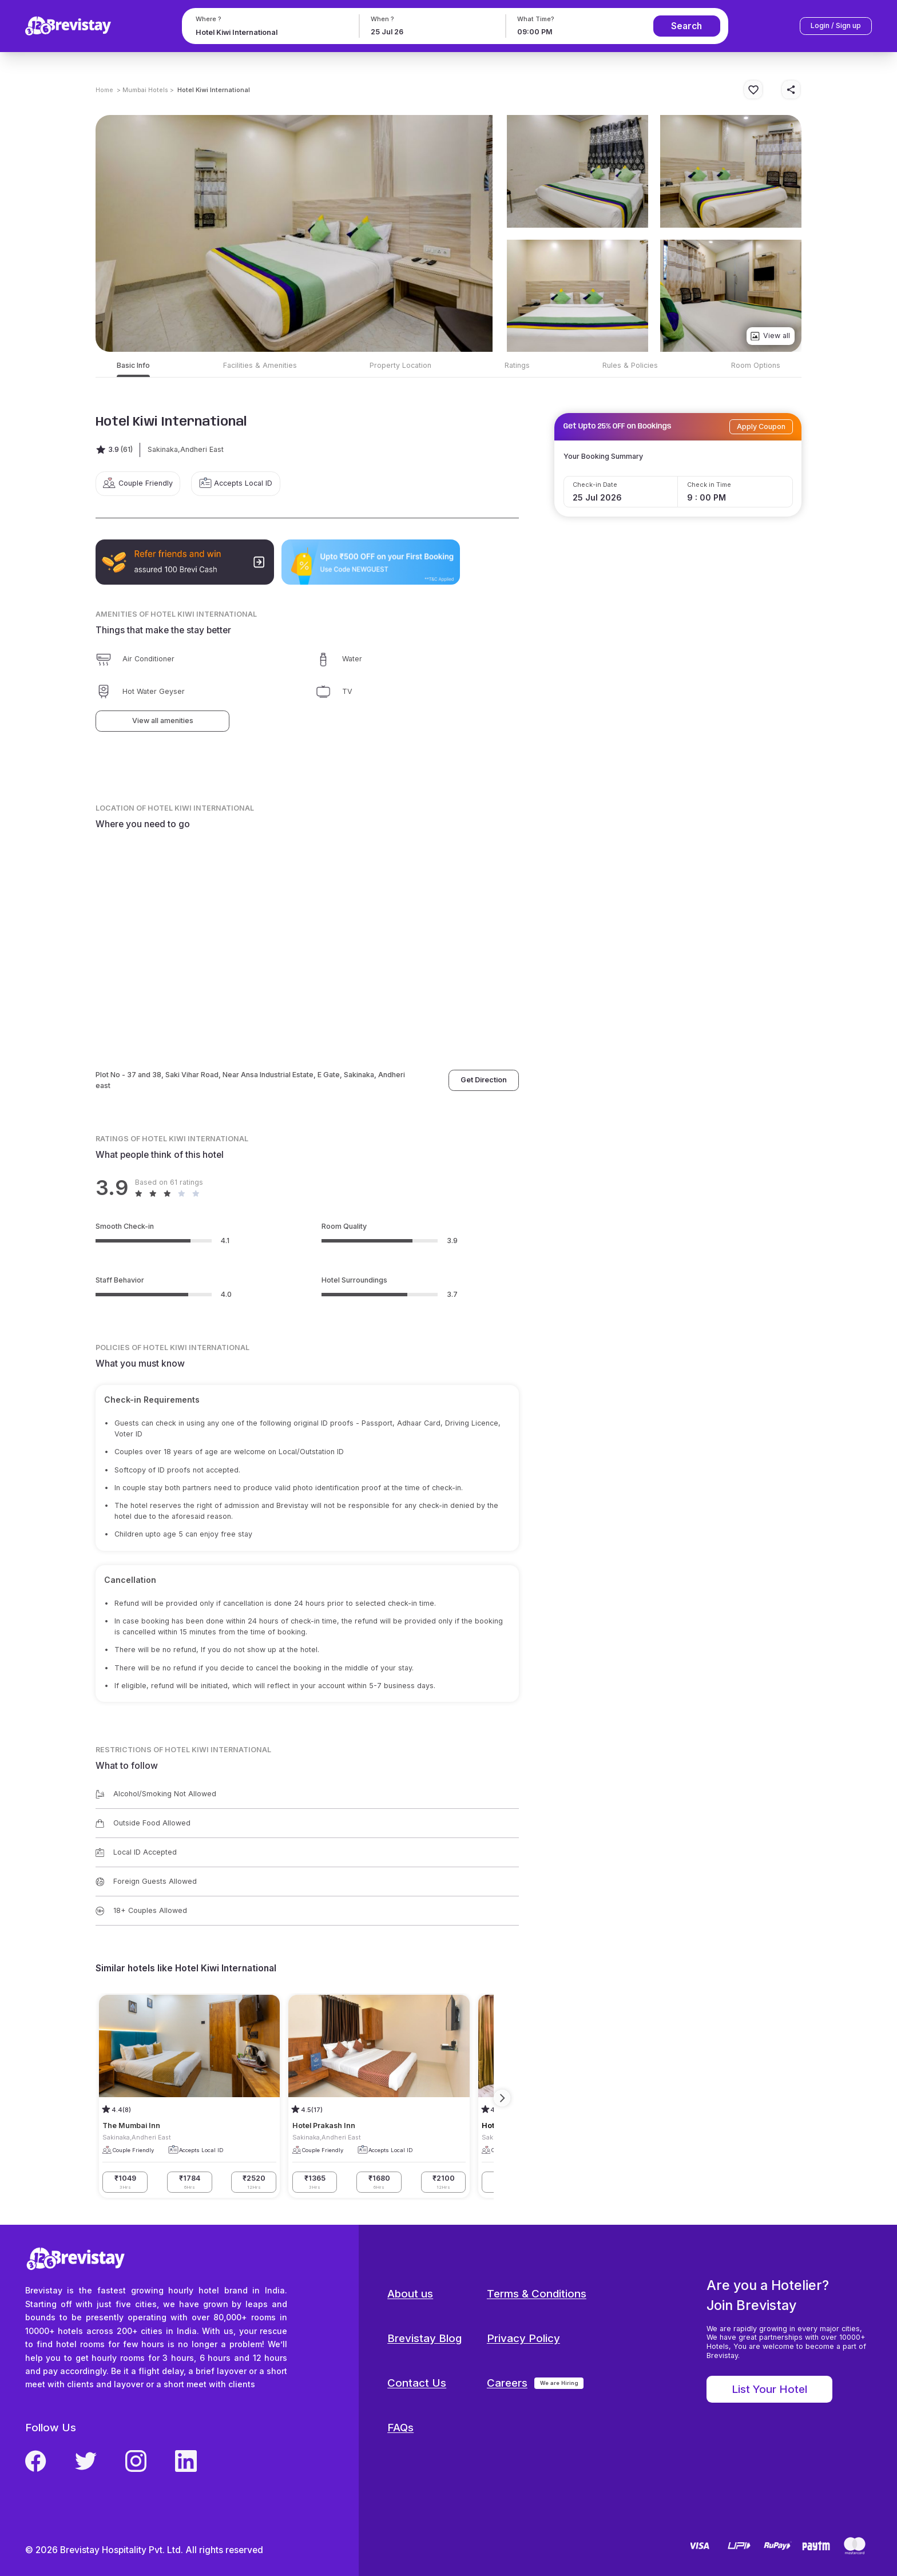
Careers (507, 2383)
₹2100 (444, 2182)
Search (686, 26)
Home (104, 90)
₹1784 (190, 2182)
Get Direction (484, 1079)
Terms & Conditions (536, 2293)
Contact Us (416, 2383)
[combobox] (269, 32)
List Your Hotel (769, 2389)
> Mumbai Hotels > (145, 90)
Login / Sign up (836, 25)
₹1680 (379, 2182)
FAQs (400, 2427)
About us (410, 2293)
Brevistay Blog (424, 2338)
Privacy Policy (523, 2338)
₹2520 (254, 2182)
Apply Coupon (761, 426)
